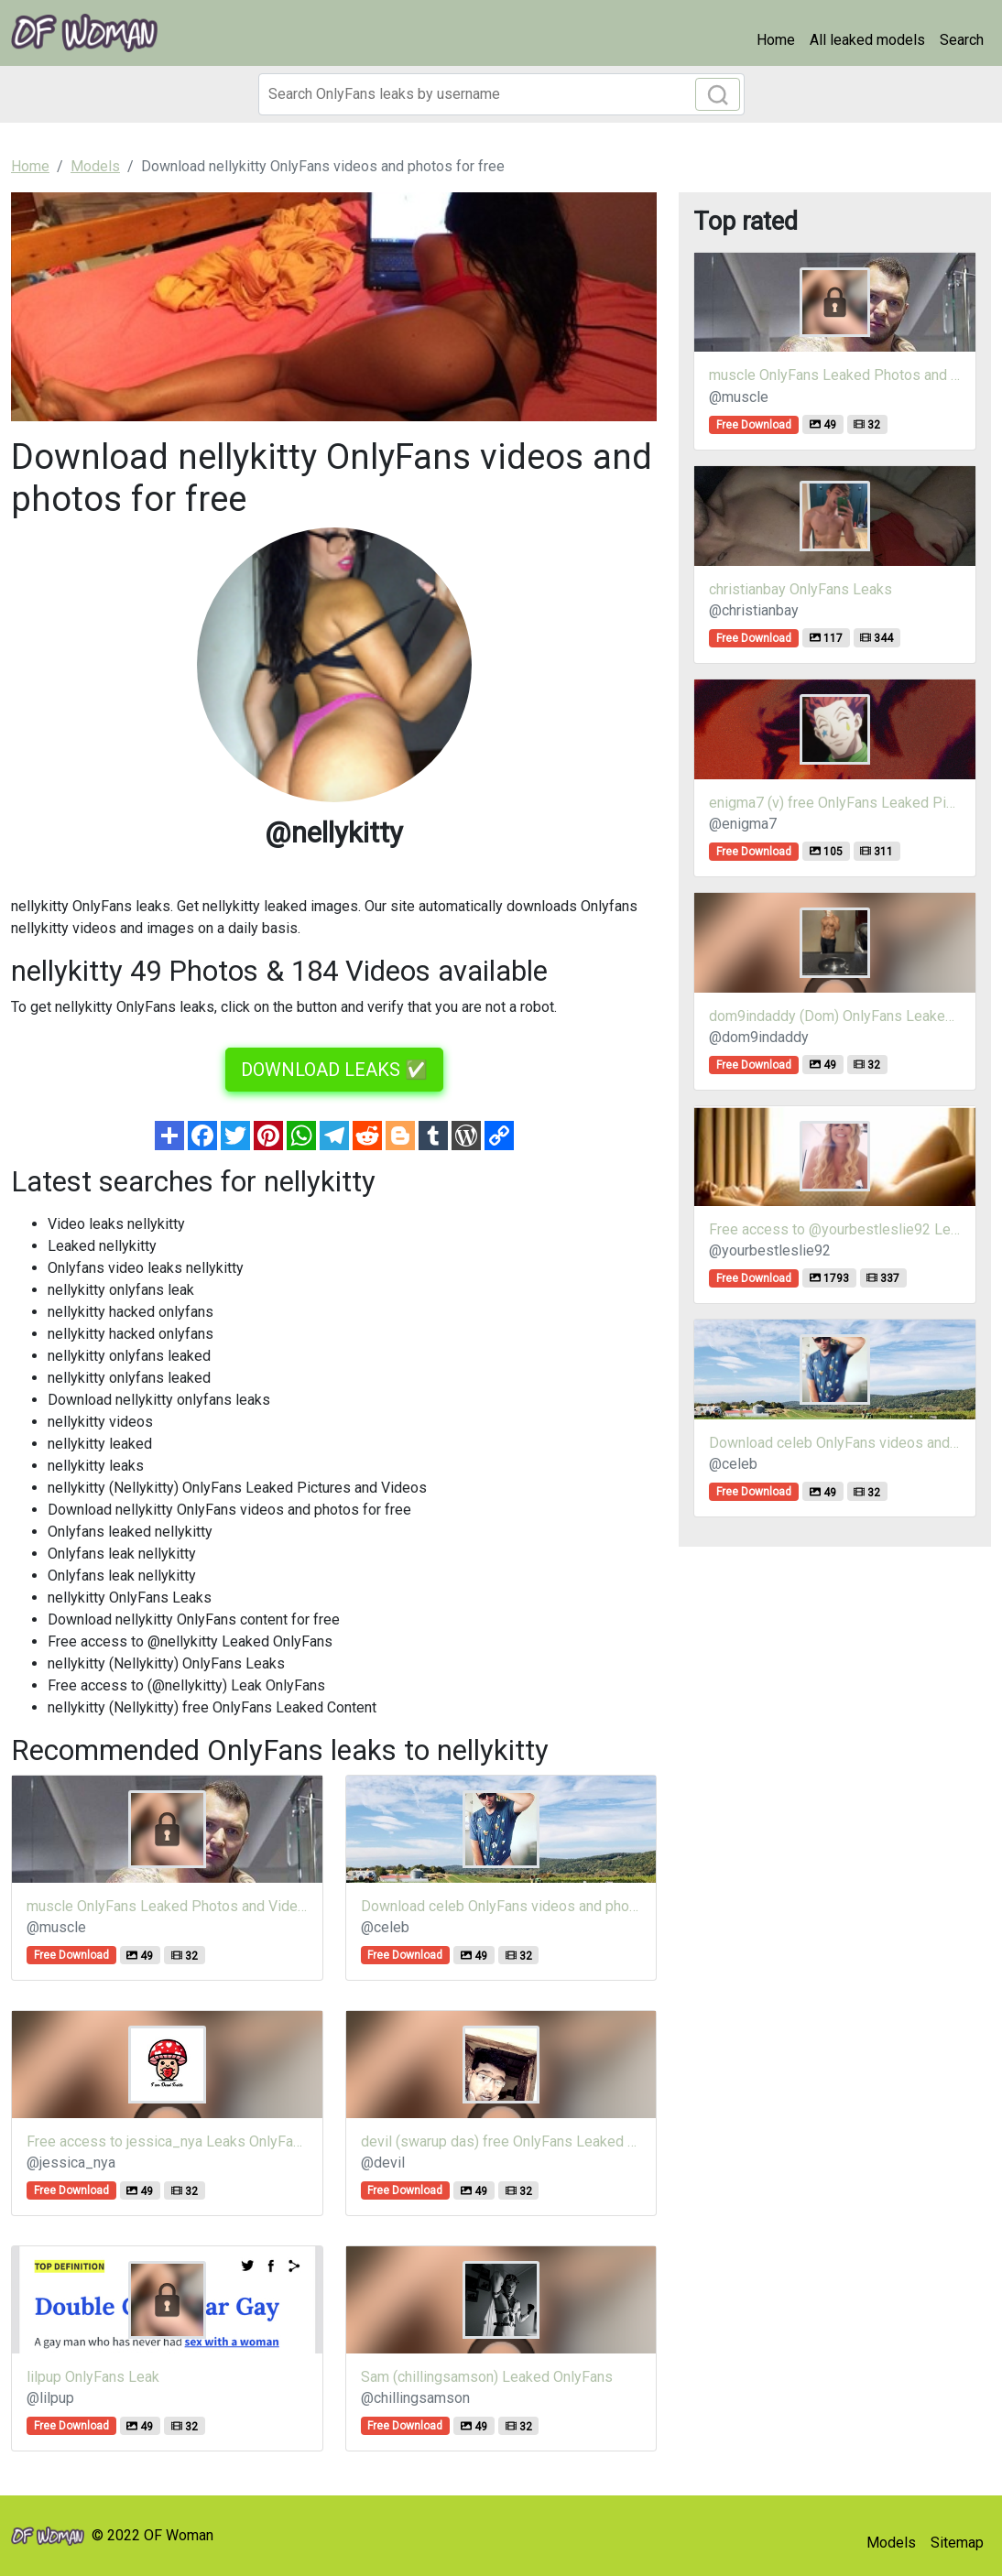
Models (891, 2542)
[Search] (501, 94)
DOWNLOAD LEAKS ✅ (334, 1070)
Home (776, 40)
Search (962, 40)
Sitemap (957, 2542)
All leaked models (867, 40)
